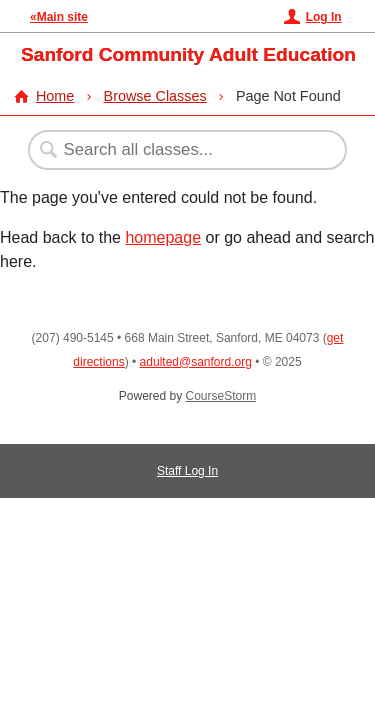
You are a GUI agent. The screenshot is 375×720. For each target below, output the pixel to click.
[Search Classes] (177, 150)
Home (55, 96)
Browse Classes (155, 96)
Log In (324, 17)
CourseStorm (221, 396)
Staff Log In (187, 471)
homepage (163, 237)
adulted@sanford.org (196, 362)
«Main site (59, 17)
